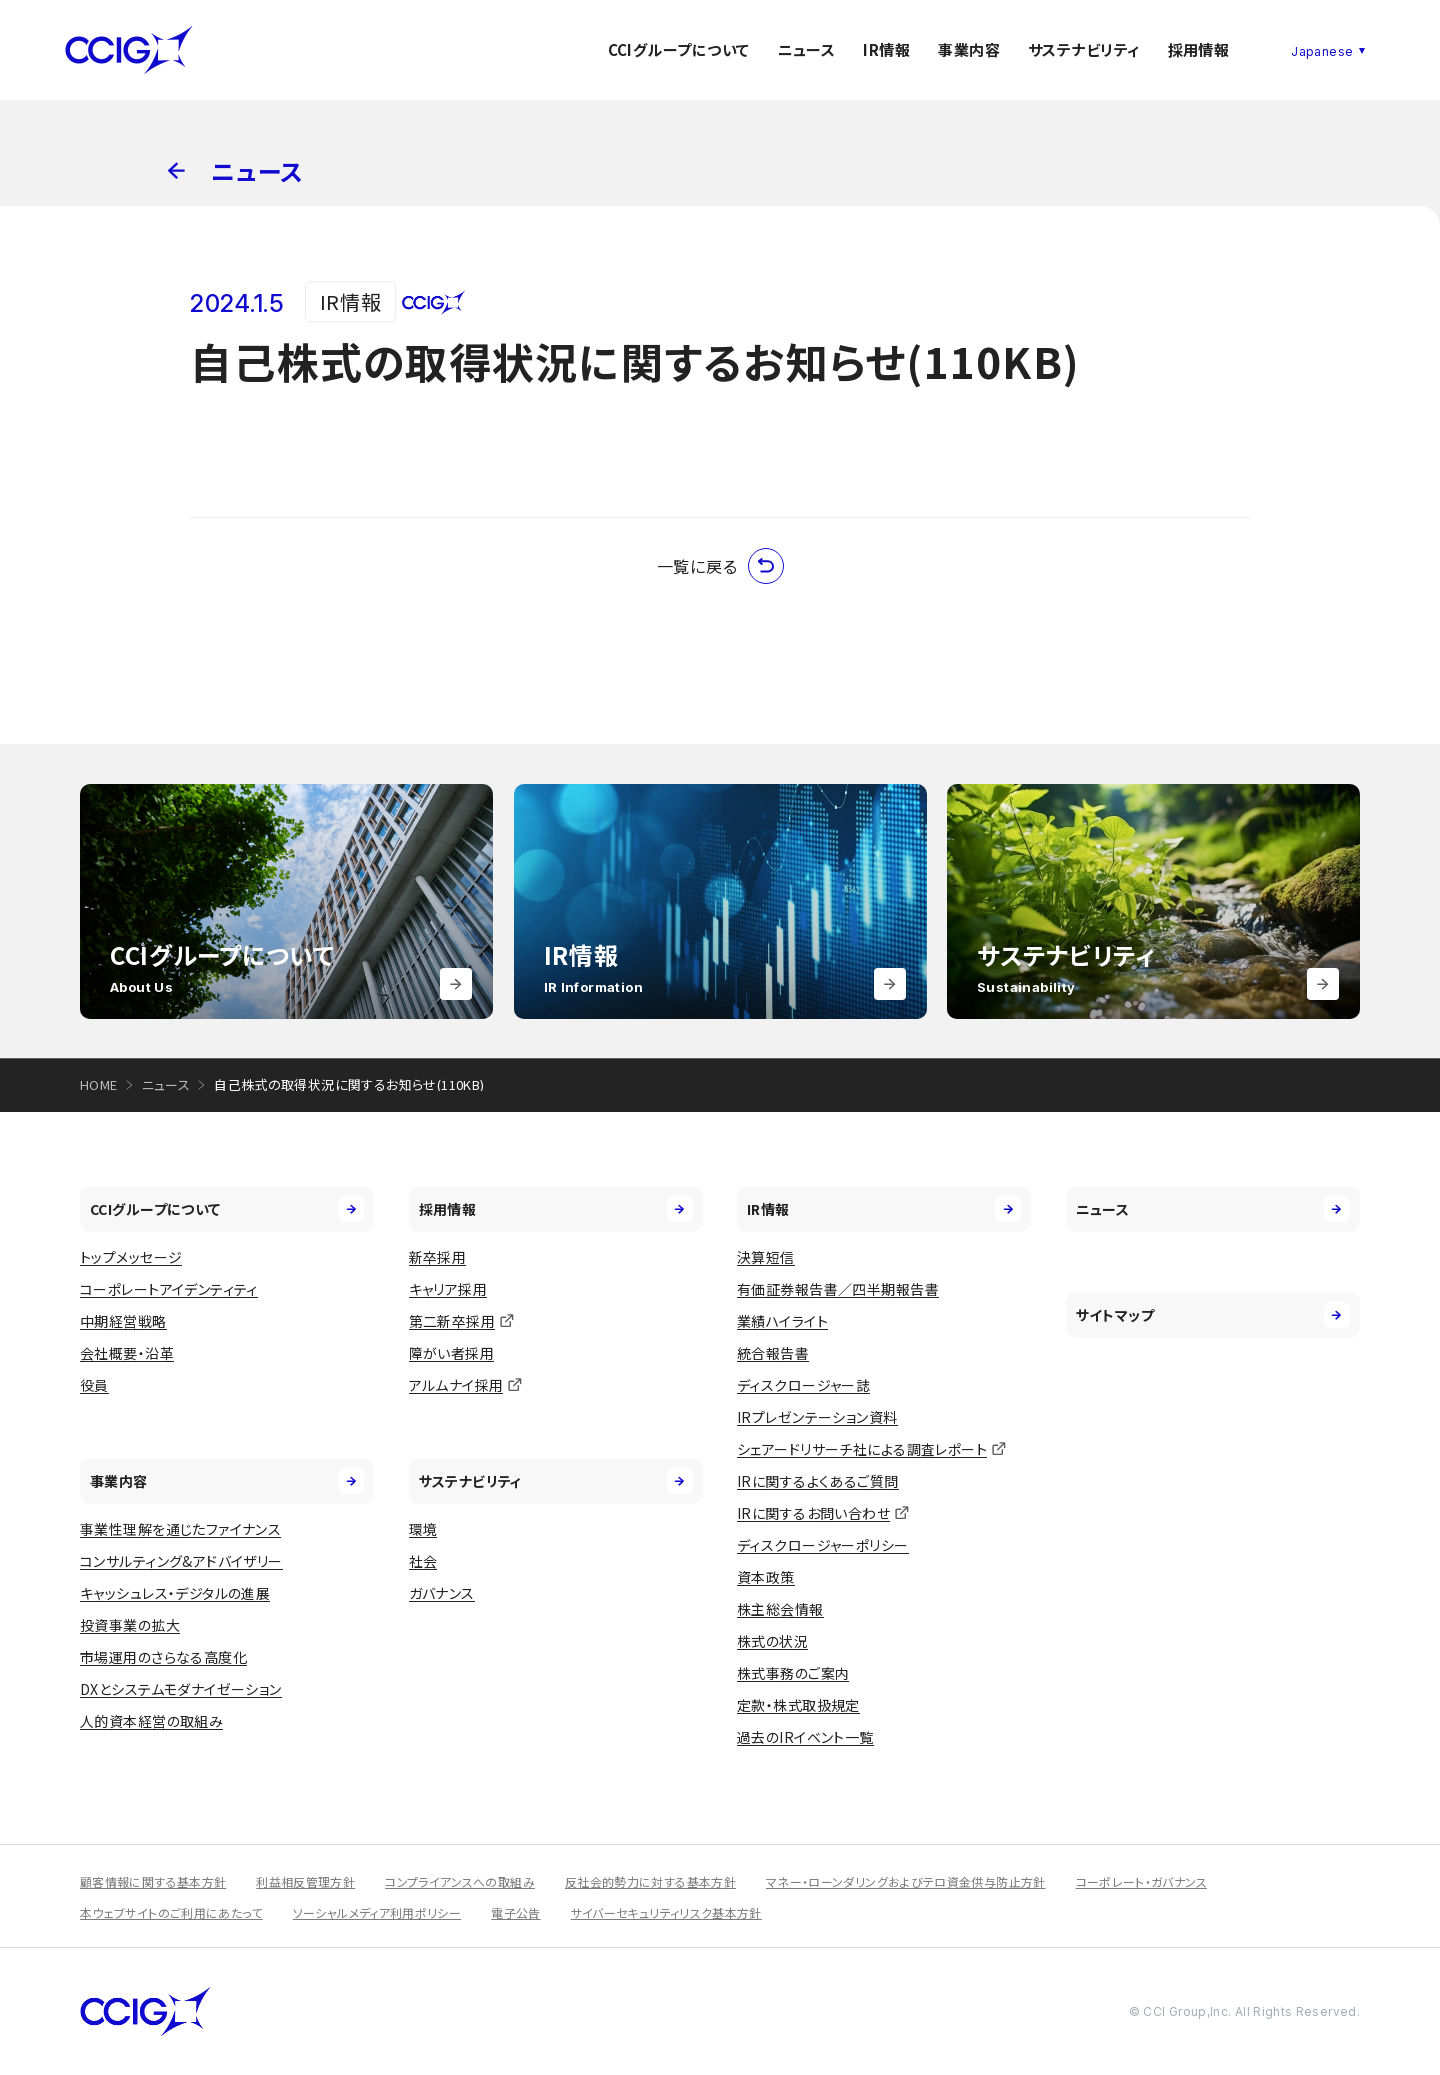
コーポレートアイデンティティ (169, 1289)
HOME (99, 1084)
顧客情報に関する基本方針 (153, 1881)
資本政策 (766, 1577)
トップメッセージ (131, 1257)
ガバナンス (442, 1593)
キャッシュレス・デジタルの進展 (175, 1593)
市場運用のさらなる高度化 (163, 1657)
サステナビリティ (1084, 49)
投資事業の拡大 (130, 1625)
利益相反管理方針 (305, 1881)
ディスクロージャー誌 (803, 1385)
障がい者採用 (452, 1353)
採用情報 (1199, 49)
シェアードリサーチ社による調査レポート (862, 1449)
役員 (94, 1385)
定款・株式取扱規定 (798, 1705)
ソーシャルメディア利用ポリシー (377, 1912)
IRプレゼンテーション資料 (817, 1417)
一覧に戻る (720, 566)
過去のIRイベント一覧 (805, 1737)
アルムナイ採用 (456, 1385)
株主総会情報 (780, 1609)
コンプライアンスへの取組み (460, 1881)
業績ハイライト (782, 1321)
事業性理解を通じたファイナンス (180, 1529)
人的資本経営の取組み (151, 1721)
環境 (423, 1529)
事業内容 (969, 49)
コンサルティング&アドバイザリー (181, 1561)
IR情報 (886, 49)
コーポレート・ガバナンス (1141, 1881)
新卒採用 (438, 1257)
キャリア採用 (448, 1289)
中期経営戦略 (123, 1321)
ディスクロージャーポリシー (822, 1545)
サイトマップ (1213, 1315)
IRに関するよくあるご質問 (817, 1481)
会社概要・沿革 (127, 1353)
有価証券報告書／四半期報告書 (838, 1289)
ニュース (807, 49)
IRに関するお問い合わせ (813, 1513)
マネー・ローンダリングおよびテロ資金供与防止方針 (906, 1881)
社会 (423, 1561)
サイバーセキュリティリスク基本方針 (666, 1912)
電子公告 (515, 1912)
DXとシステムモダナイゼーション (181, 1689)
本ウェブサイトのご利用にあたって (171, 1912)
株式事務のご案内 (793, 1673)
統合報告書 (773, 1353)
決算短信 (766, 1257)
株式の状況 (772, 1641)
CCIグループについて (679, 49)
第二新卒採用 (452, 1321)
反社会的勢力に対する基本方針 (650, 1881)
